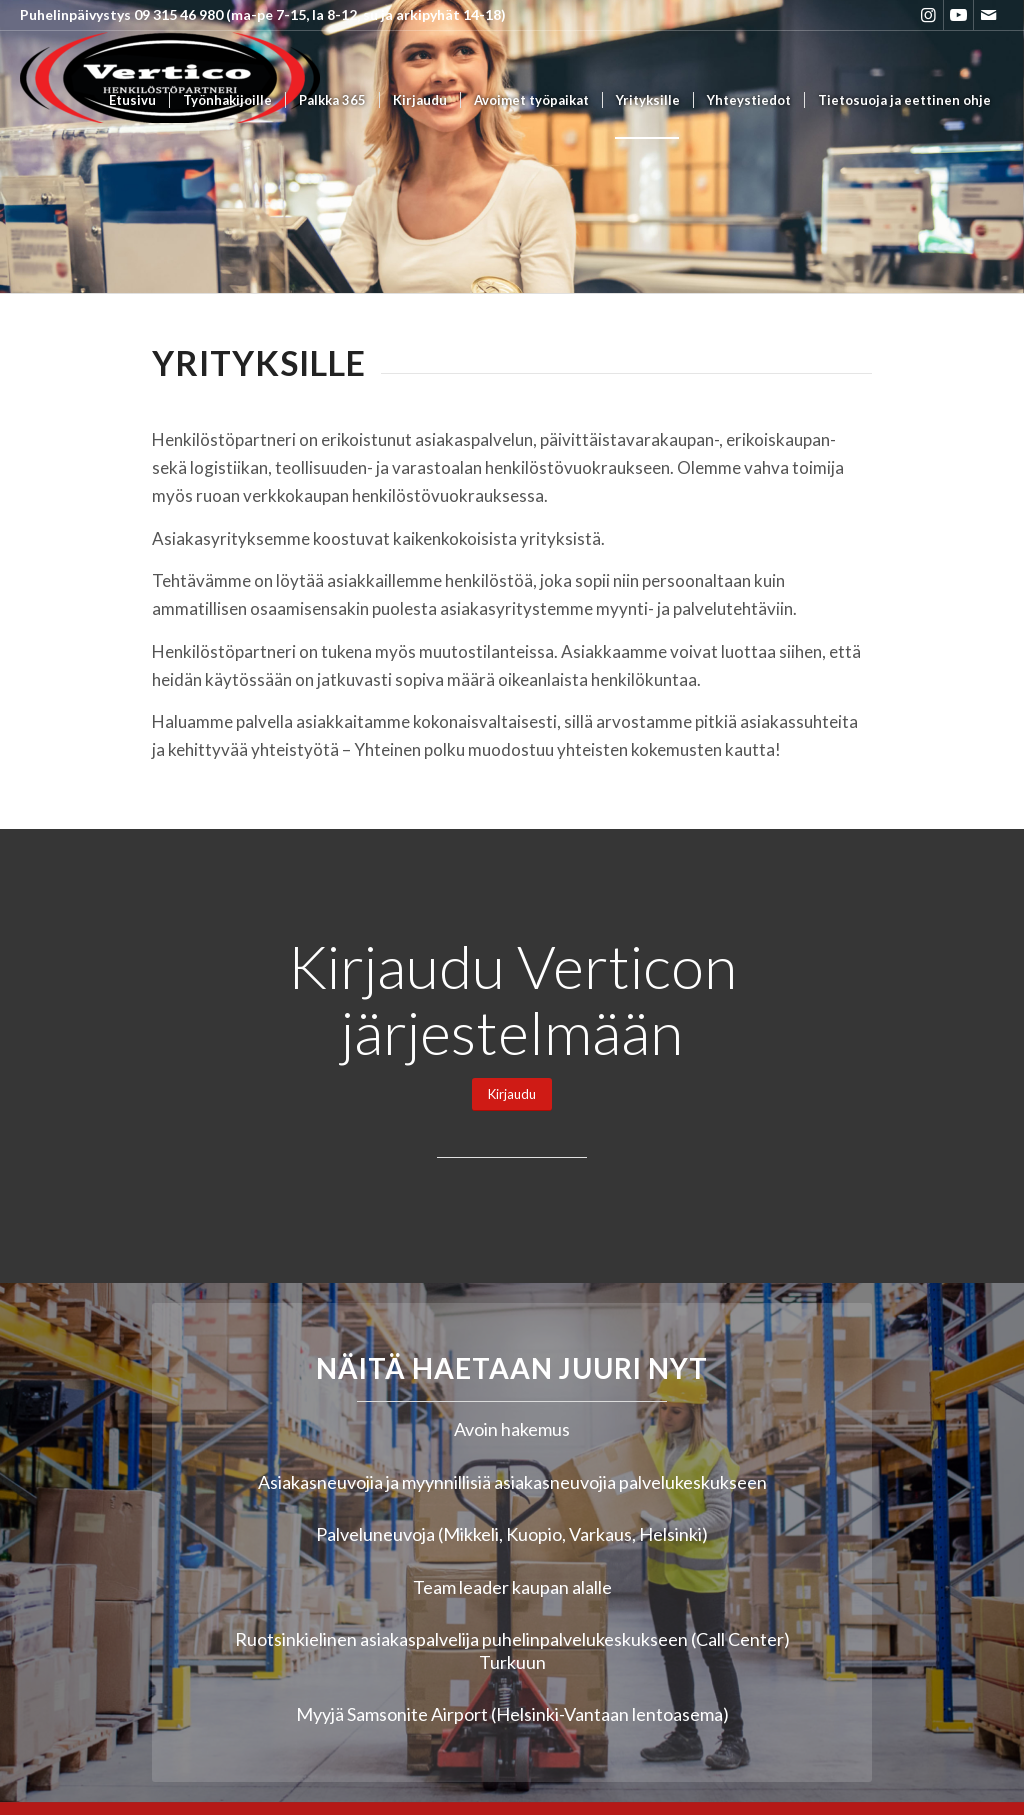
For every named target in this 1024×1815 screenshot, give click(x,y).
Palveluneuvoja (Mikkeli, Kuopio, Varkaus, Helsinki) (512, 1534)
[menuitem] (132, 100)
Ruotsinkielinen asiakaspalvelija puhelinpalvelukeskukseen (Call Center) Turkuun (512, 1650)
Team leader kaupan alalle (512, 1587)
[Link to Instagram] (928, 15)
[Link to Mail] (989, 15)
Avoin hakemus (512, 1429)
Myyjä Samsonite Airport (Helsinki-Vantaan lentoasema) (512, 1714)
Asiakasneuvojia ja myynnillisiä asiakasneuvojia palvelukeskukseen (512, 1482)
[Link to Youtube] (958, 15)
